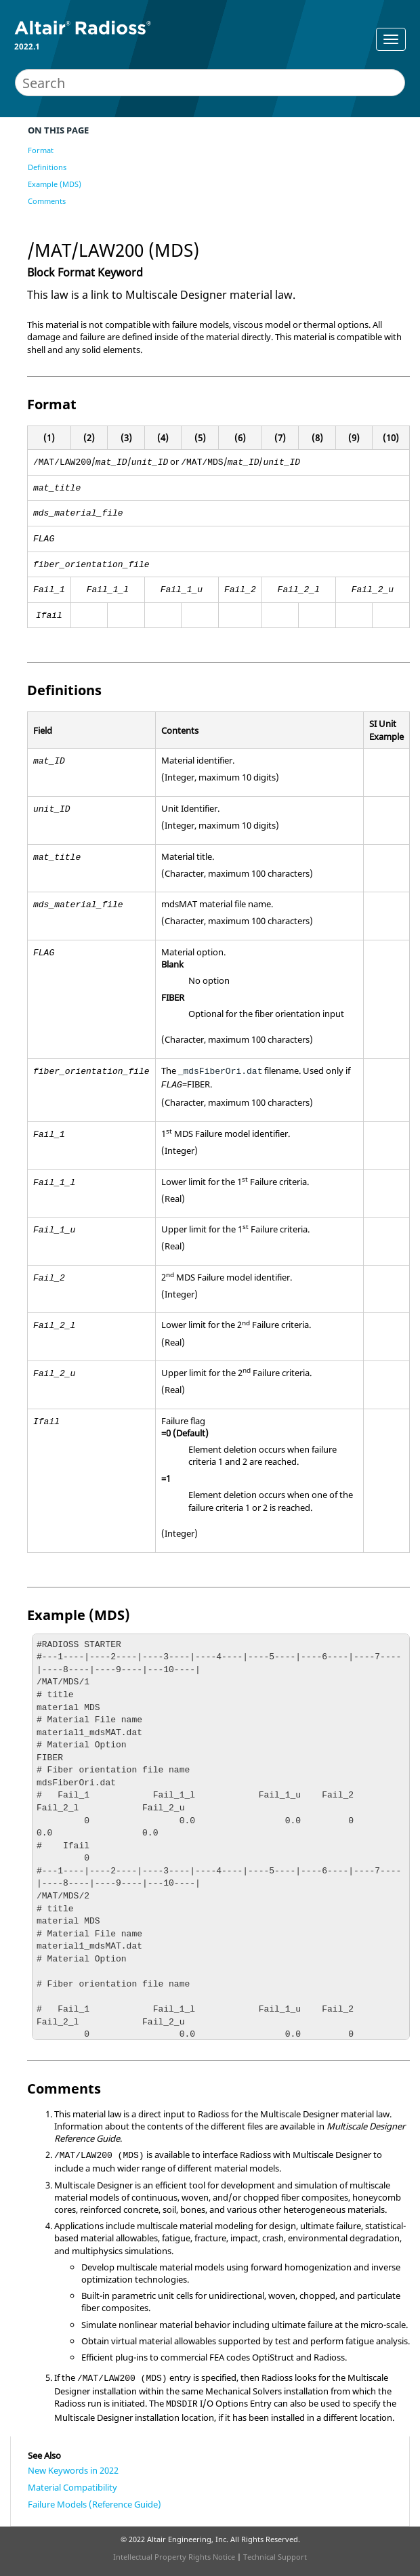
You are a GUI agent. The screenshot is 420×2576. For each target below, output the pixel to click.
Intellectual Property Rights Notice (174, 2557)
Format (41, 150)
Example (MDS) (54, 184)
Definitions (47, 167)
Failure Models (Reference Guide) (94, 2504)
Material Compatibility (72, 2487)
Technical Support (275, 2557)
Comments (47, 201)
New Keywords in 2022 (73, 2470)
